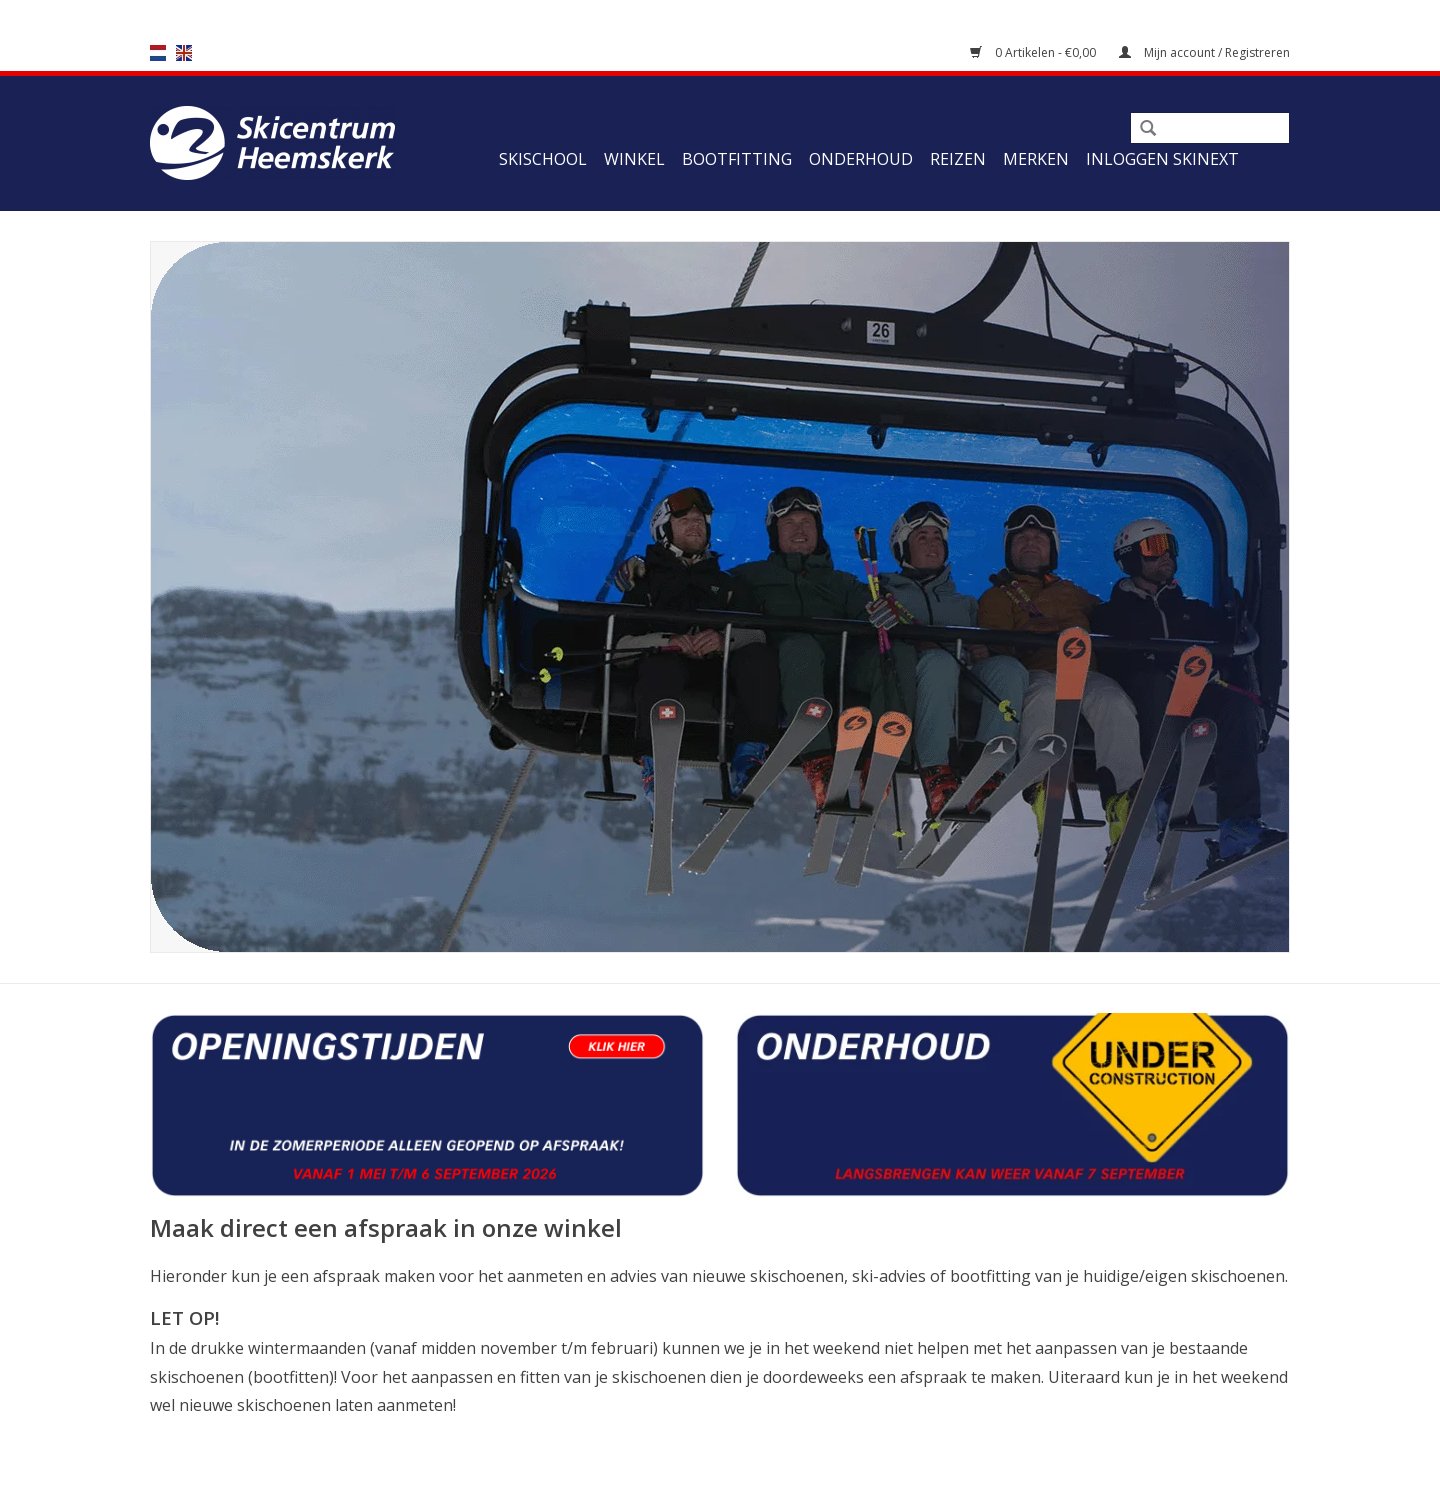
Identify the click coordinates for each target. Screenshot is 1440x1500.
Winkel (634, 159)
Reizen (958, 159)
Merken (1036, 159)
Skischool (543, 159)
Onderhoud (861, 159)
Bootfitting (737, 159)
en (184, 53)
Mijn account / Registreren (1204, 52)
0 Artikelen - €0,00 (1034, 52)
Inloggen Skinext (1162, 159)
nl (158, 53)
